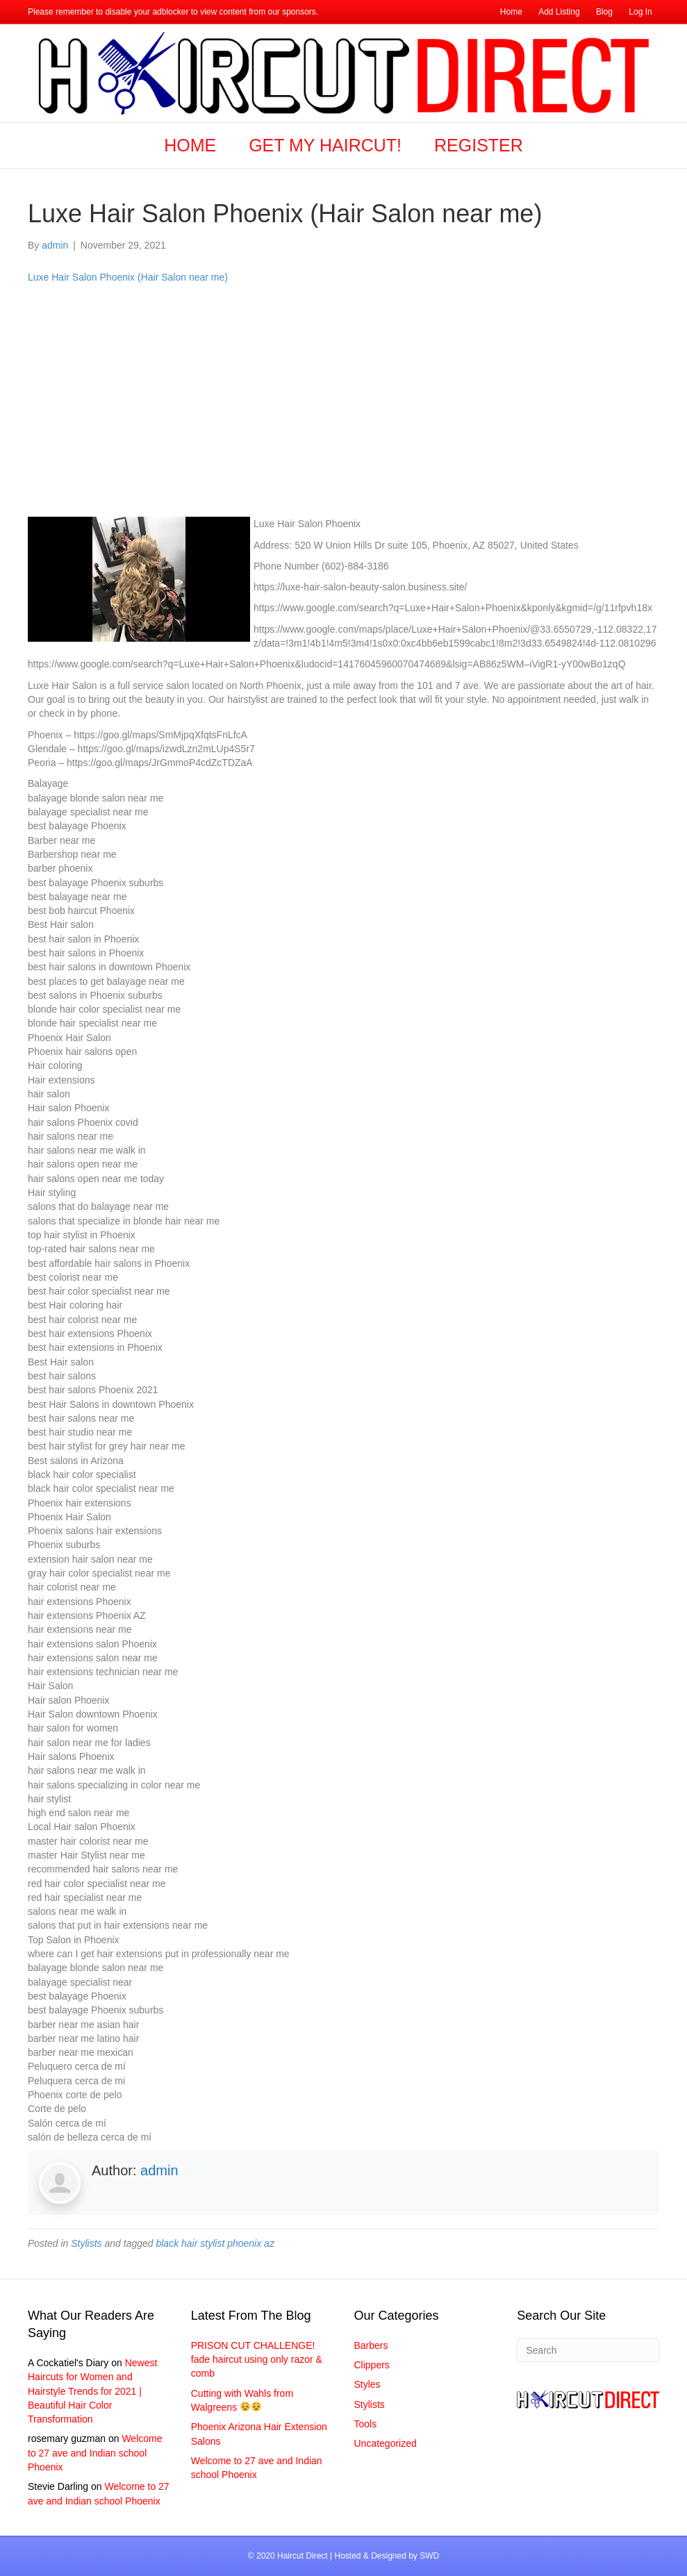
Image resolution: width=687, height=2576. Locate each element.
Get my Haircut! (325, 145)
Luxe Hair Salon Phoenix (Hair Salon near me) (128, 277)
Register (478, 145)
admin (159, 2170)
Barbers (371, 2345)
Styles (367, 2384)
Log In (640, 12)
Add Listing (558, 12)
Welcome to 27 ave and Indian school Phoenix (95, 2453)
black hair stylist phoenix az (215, 2243)
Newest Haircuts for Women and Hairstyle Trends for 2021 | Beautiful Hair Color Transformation (92, 2391)
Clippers (372, 2364)
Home (511, 12)
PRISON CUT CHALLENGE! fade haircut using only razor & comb (256, 2359)
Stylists (86, 2243)
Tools (365, 2423)
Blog (604, 12)
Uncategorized (385, 2443)
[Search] (588, 2350)
